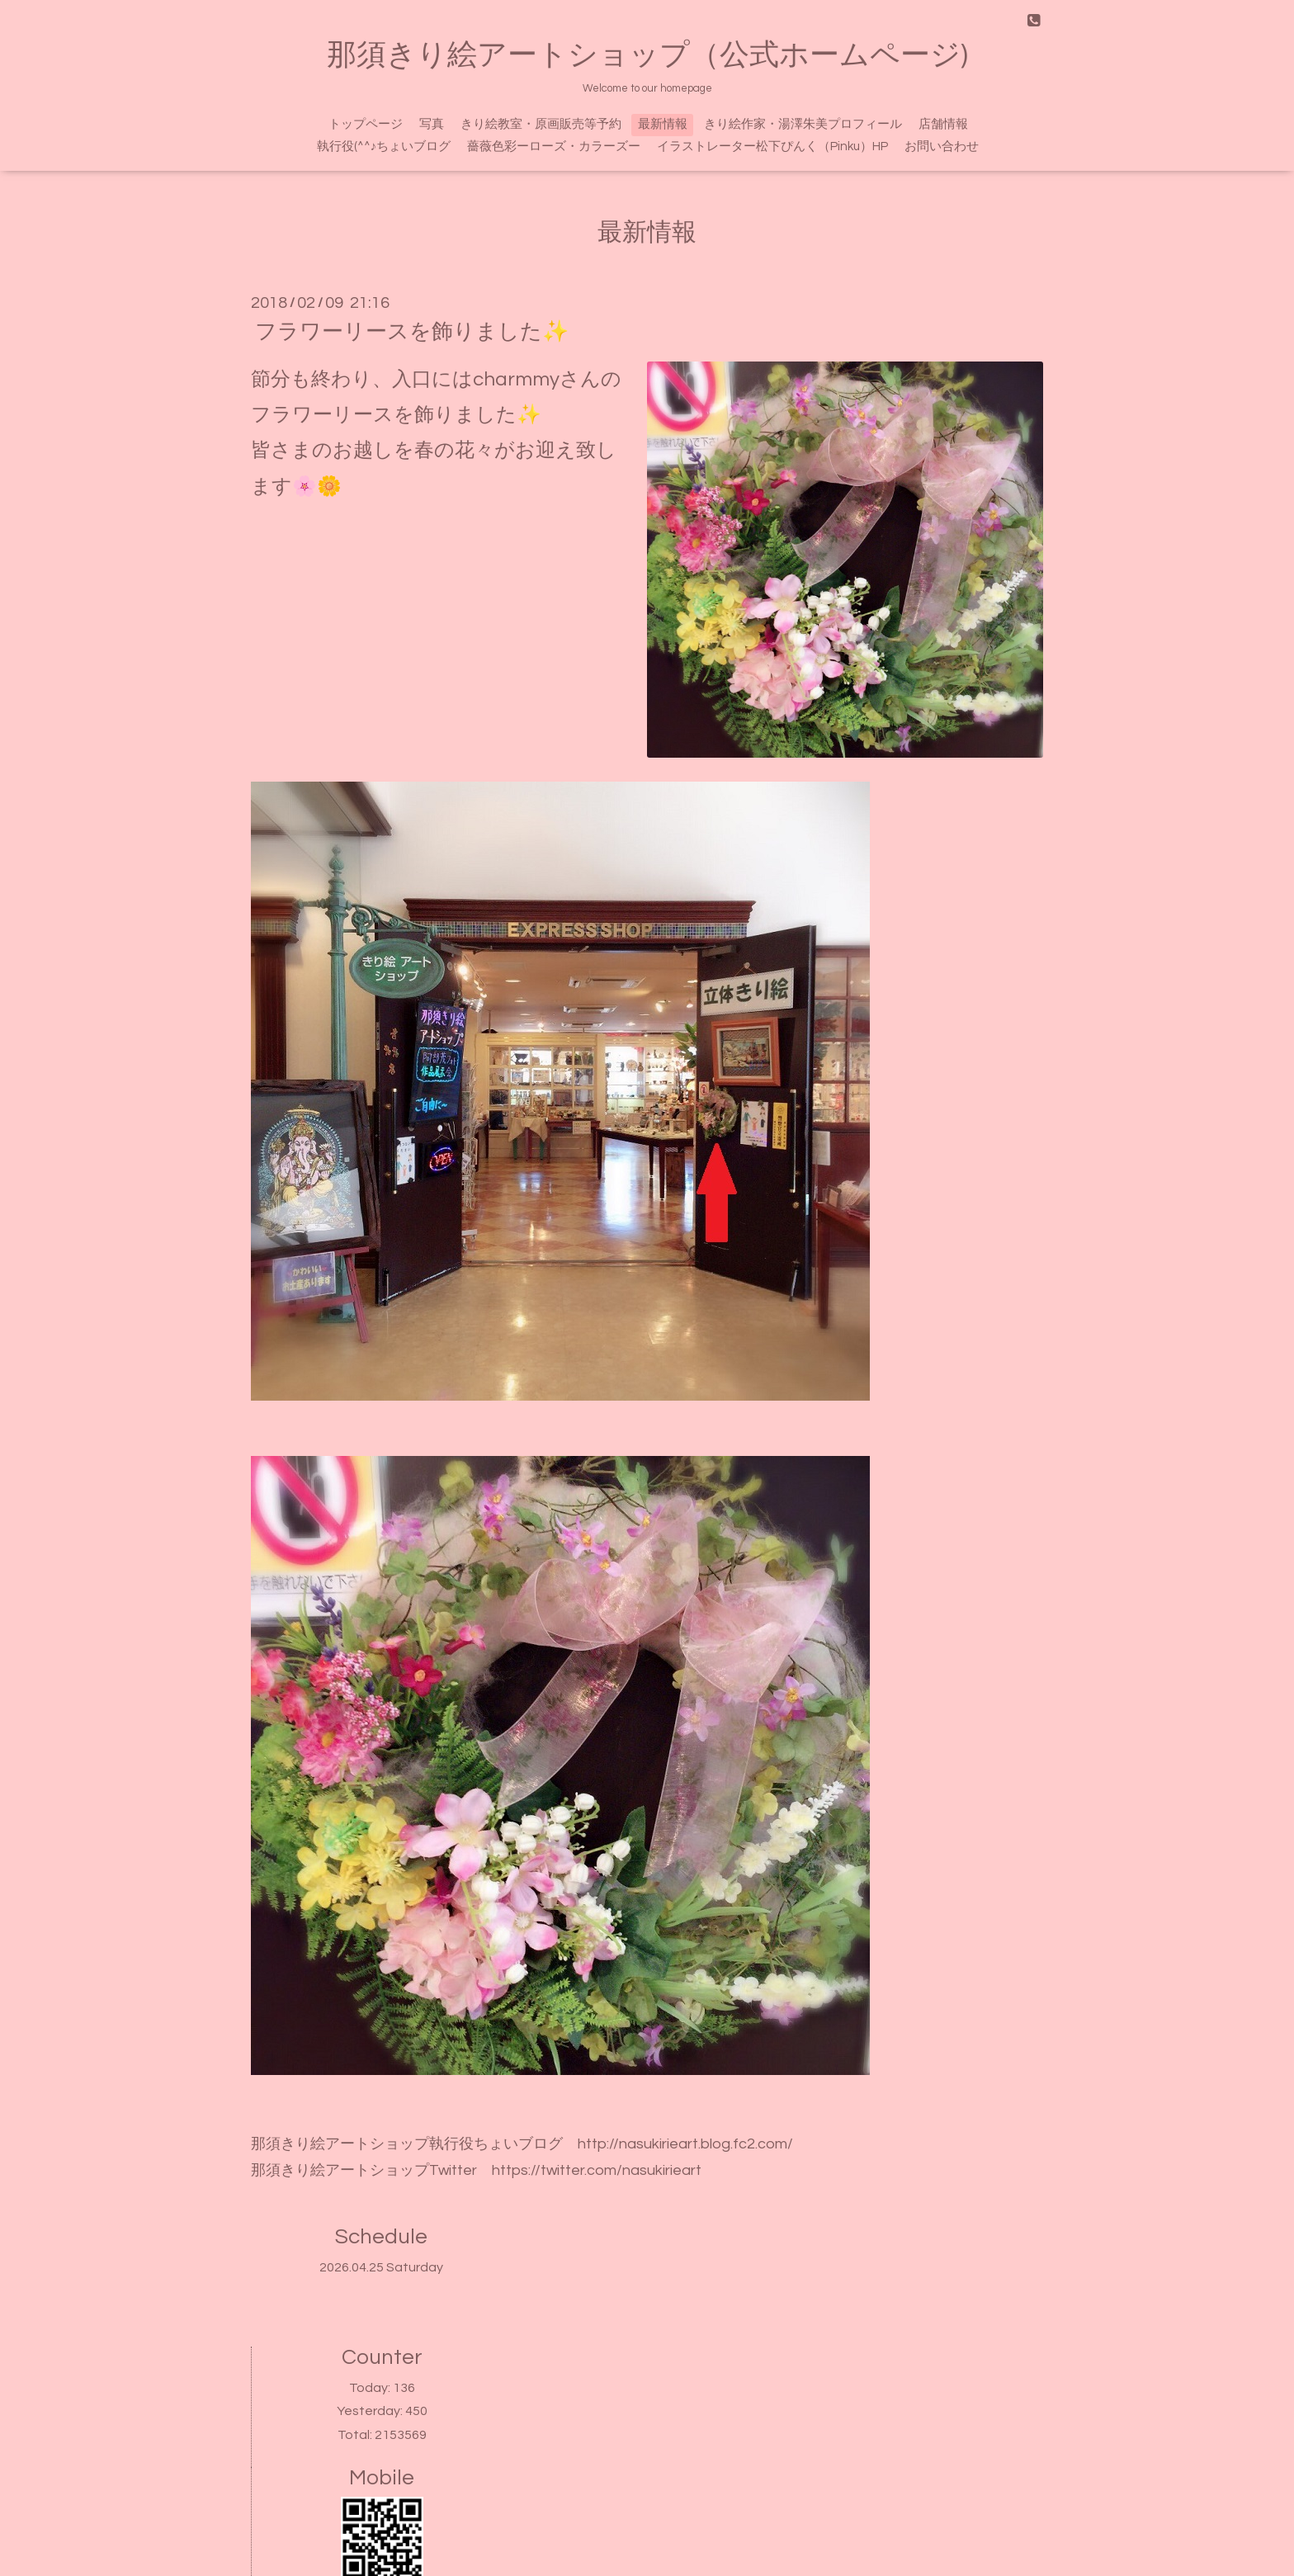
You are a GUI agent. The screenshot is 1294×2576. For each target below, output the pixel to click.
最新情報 (662, 124)
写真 (431, 124)
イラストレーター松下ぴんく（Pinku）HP (772, 146)
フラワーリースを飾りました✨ (412, 332)
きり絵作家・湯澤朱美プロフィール (803, 124)
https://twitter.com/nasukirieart (596, 2170)
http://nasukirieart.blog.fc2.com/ (685, 2144)
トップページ (365, 124)
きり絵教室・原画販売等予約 (540, 124)
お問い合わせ (941, 146)
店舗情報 (943, 124)
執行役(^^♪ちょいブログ (384, 146)
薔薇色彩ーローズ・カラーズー (553, 146)
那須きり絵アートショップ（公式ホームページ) (647, 55)
